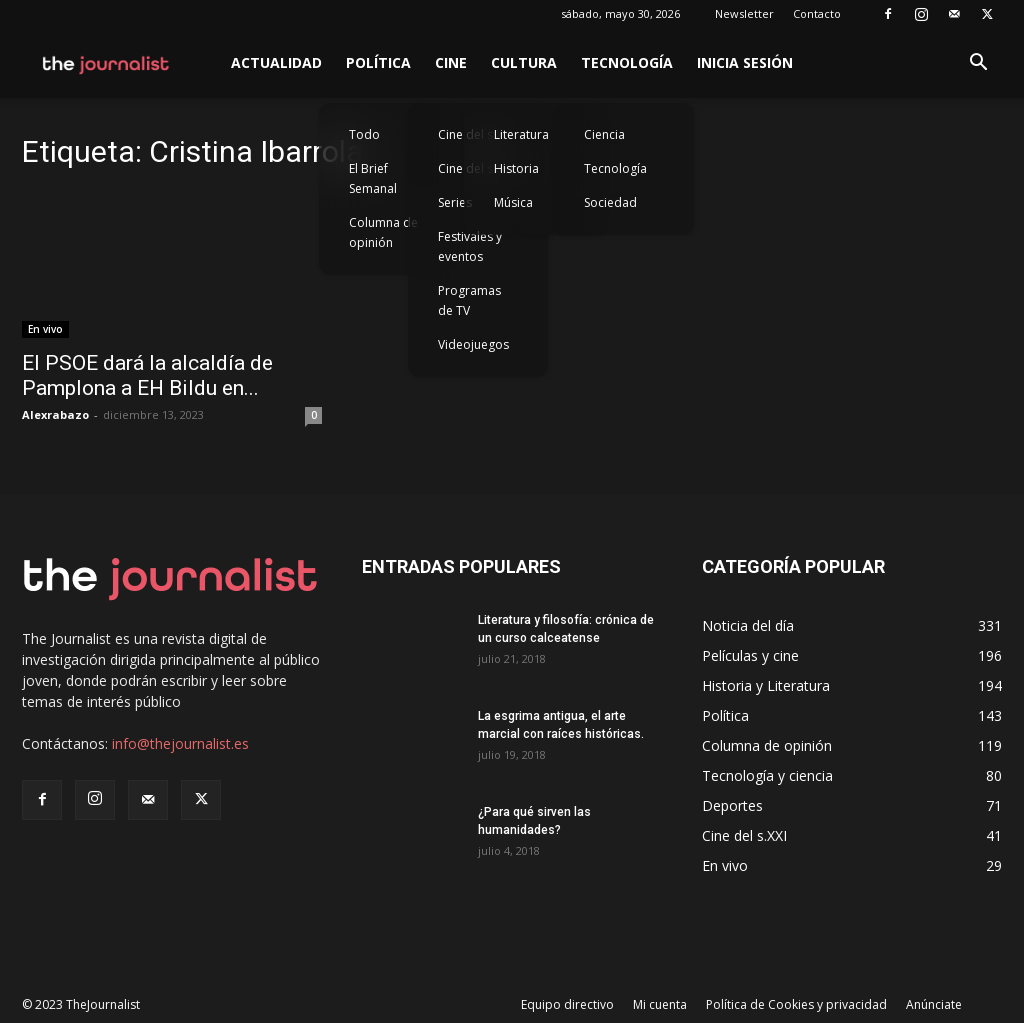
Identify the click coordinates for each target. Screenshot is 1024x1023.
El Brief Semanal (373, 178)
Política (378, 62)
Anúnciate (934, 1004)
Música (513, 202)
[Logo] (106, 63)
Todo (364, 134)
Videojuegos (473, 344)
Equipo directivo (567, 1004)
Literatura (521, 134)
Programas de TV (469, 300)
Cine (451, 62)
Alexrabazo (55, 414)
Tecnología (627, 62)
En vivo (45, 329)
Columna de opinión (383, 232)
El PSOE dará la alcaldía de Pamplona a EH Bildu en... (147, 375)
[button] (978, 64)
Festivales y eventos (470, 246)
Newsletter (744, 13)
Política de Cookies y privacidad (796, 1004)
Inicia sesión (745, 62)
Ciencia (604, 134)
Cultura (524, 62)
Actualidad (276, 62)
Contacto (817, 13)
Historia (516, 168)
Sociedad (610, 202)
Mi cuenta (660, 1004)
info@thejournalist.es (180, 743)
